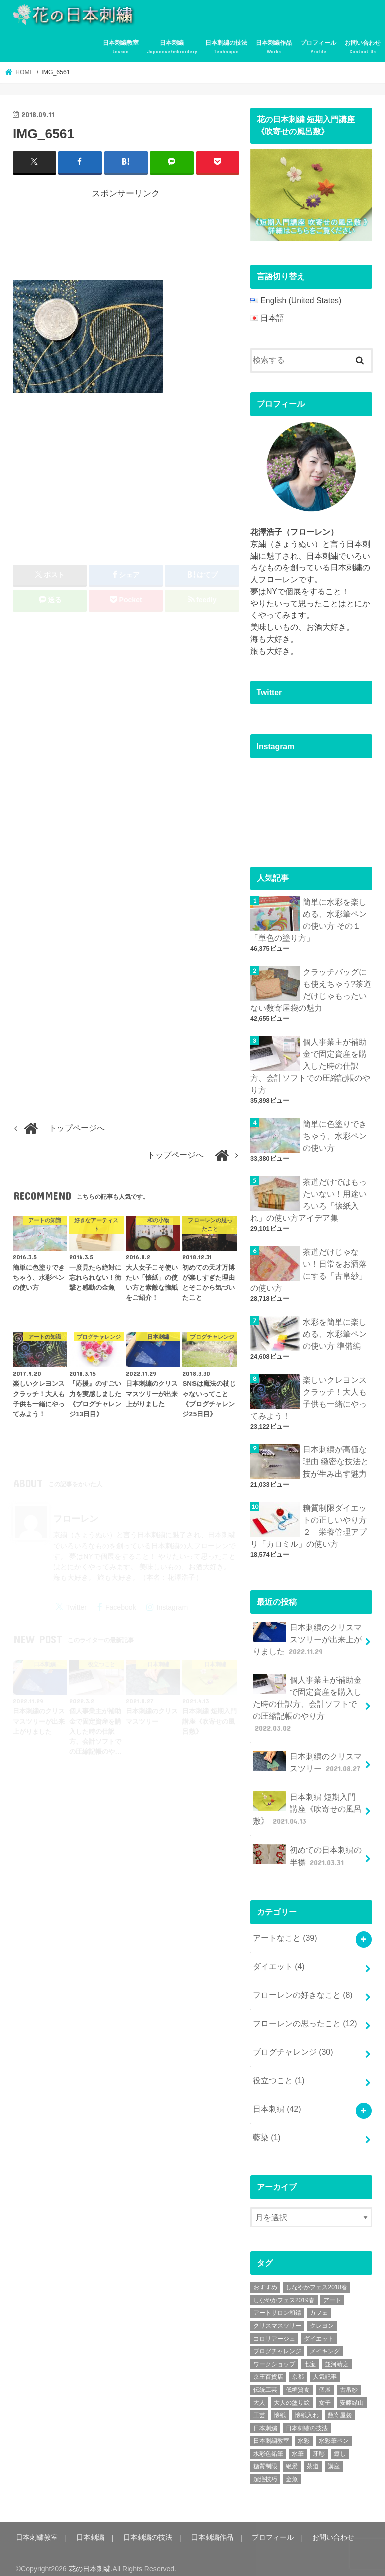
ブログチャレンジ (293, 2043)
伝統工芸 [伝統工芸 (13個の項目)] (265, 2379)
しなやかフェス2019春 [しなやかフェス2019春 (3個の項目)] (284, 2290)
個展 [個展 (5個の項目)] (325, 2379)
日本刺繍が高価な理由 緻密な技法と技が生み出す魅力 (336, 1458)
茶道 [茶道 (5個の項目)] (313, 2456)
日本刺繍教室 (121, 47)
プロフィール (318, 47)
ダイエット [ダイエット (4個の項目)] (319, 2328)
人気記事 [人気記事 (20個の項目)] (325, 2366)
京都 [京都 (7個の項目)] (298, 2366)
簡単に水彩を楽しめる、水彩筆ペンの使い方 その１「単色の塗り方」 (308, 920)
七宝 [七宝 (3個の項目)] (310, 2354)
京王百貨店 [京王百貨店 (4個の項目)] (268, 2366)
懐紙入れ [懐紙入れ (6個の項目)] (307, 2405)
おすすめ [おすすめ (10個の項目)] (265, 2277)
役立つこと (279, 2071)
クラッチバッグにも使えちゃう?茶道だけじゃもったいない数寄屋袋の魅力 (310, 989)
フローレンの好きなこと (303, 1986)
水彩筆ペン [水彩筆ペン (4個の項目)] (334, 2430)
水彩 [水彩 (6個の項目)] (304, 2430)
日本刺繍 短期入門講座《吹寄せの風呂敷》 (307, 1802)
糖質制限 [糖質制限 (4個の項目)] (265, 2456)
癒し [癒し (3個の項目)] (340, 2443)
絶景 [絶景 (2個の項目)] (292, 2456)
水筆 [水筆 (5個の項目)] (298, 2443)
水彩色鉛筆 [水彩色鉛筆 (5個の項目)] (268, 2443)
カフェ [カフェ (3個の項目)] (319, 2302)
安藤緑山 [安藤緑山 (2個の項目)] (352, 2392)
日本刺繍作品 (274, 47)
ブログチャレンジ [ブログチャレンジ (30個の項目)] (277, 2341)
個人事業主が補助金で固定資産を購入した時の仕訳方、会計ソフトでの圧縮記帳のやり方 (310, 1065)
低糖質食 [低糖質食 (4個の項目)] (298, 2379)
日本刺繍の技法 (226, 47)
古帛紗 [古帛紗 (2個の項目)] (349, 2379)
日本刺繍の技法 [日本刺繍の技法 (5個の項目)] (307, 2418)
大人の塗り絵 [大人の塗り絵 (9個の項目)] (292, 2392)
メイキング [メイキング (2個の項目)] (325, 2341)
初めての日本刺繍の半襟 (307, 1848)
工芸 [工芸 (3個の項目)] (259, 2405)
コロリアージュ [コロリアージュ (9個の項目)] (274, 2328)
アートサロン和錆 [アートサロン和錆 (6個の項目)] (277, 2302)
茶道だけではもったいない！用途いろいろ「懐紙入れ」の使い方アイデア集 (308, 1198)
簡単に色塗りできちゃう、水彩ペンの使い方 (335, 1134)
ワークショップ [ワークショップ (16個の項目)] (274, 2354)
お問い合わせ (363, 47)
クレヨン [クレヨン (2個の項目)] (322, 2315)
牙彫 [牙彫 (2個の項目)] (319, 2443)
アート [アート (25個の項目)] (332, 2290)
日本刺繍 (172, 47)
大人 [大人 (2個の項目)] (259, 2392)
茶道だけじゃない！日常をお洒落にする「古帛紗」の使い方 (308, 1267)
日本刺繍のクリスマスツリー (307, 1756)
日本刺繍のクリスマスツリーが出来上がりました (307, 1634)
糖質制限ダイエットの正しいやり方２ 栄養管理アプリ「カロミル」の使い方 (308, 1522)
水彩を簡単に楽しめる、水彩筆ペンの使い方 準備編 (335, 1331)
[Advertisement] (195, 236)
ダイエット (279, 1958)
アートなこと (285, 1930)
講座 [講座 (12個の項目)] (334, 2456)
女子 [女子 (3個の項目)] (325, 2392)
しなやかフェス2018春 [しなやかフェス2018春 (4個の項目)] (316, 2277)
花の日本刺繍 (90, 2559)
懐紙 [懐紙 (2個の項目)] (280, 2405)
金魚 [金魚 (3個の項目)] (292, 2469)
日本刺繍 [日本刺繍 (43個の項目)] (265, 2418)
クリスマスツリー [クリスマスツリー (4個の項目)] (277, 2315)
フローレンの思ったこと (305, 2015)
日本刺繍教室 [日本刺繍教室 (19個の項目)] (271, 2430)
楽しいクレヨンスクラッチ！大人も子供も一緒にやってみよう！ (308, 1394)
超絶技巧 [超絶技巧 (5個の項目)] (265, 2469)
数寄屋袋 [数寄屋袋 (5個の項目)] (340, 2405)
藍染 (267, 2127)
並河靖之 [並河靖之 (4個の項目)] (337, 2354)
